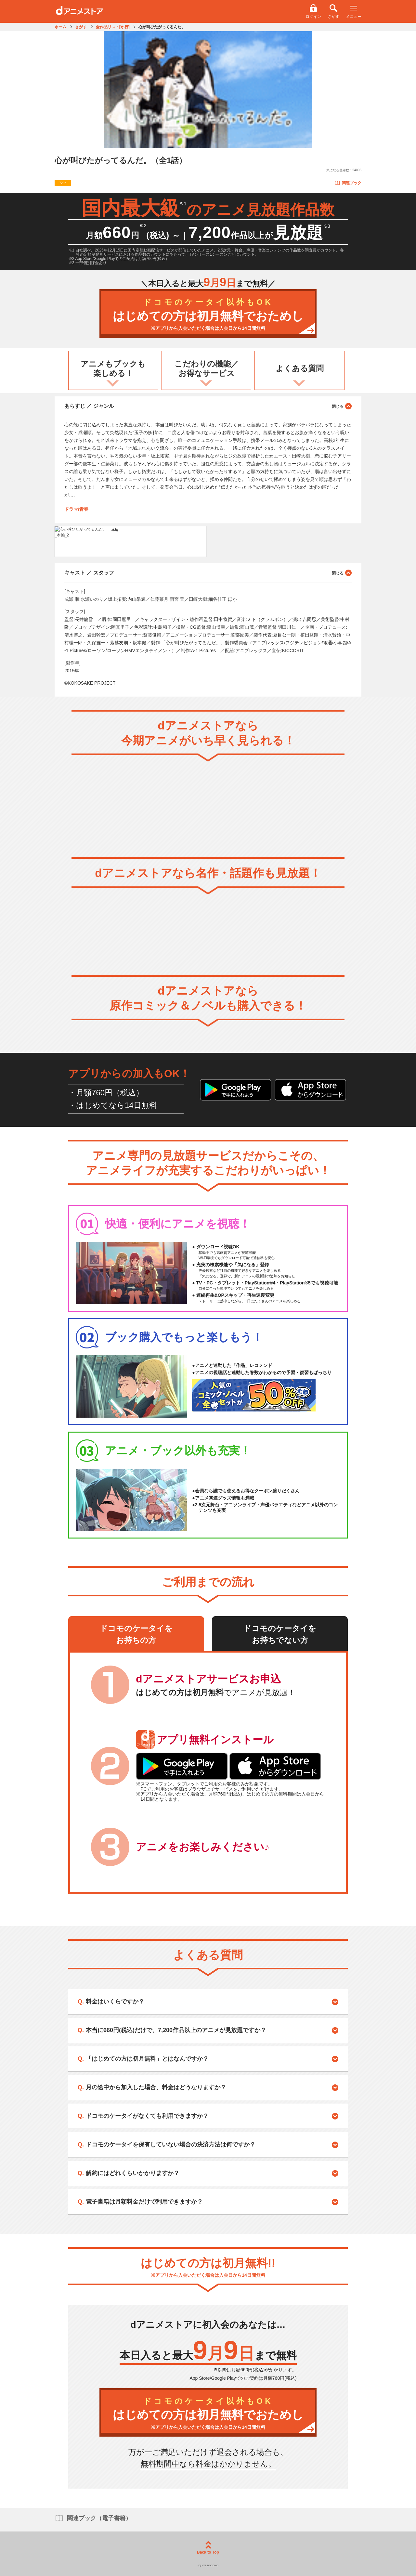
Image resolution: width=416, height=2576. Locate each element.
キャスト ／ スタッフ (208, 572)
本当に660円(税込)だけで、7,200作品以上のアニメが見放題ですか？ (176, 2030)
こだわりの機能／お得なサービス (207, 368)
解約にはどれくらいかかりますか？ (132, 2173)
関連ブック (347, 183)
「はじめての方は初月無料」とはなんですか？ (147, 2058)
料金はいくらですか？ (115, 2001)
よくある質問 (300, 368)
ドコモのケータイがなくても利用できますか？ (147, 2116)
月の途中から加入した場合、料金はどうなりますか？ (156, 2087)
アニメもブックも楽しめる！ (113, 368)
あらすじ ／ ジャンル (208, 405)
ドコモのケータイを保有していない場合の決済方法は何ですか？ (170, 2144)
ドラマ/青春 (76, 509)
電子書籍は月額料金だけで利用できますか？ (144, 2201)
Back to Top (208, 2548)
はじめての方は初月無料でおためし (208, 314)
